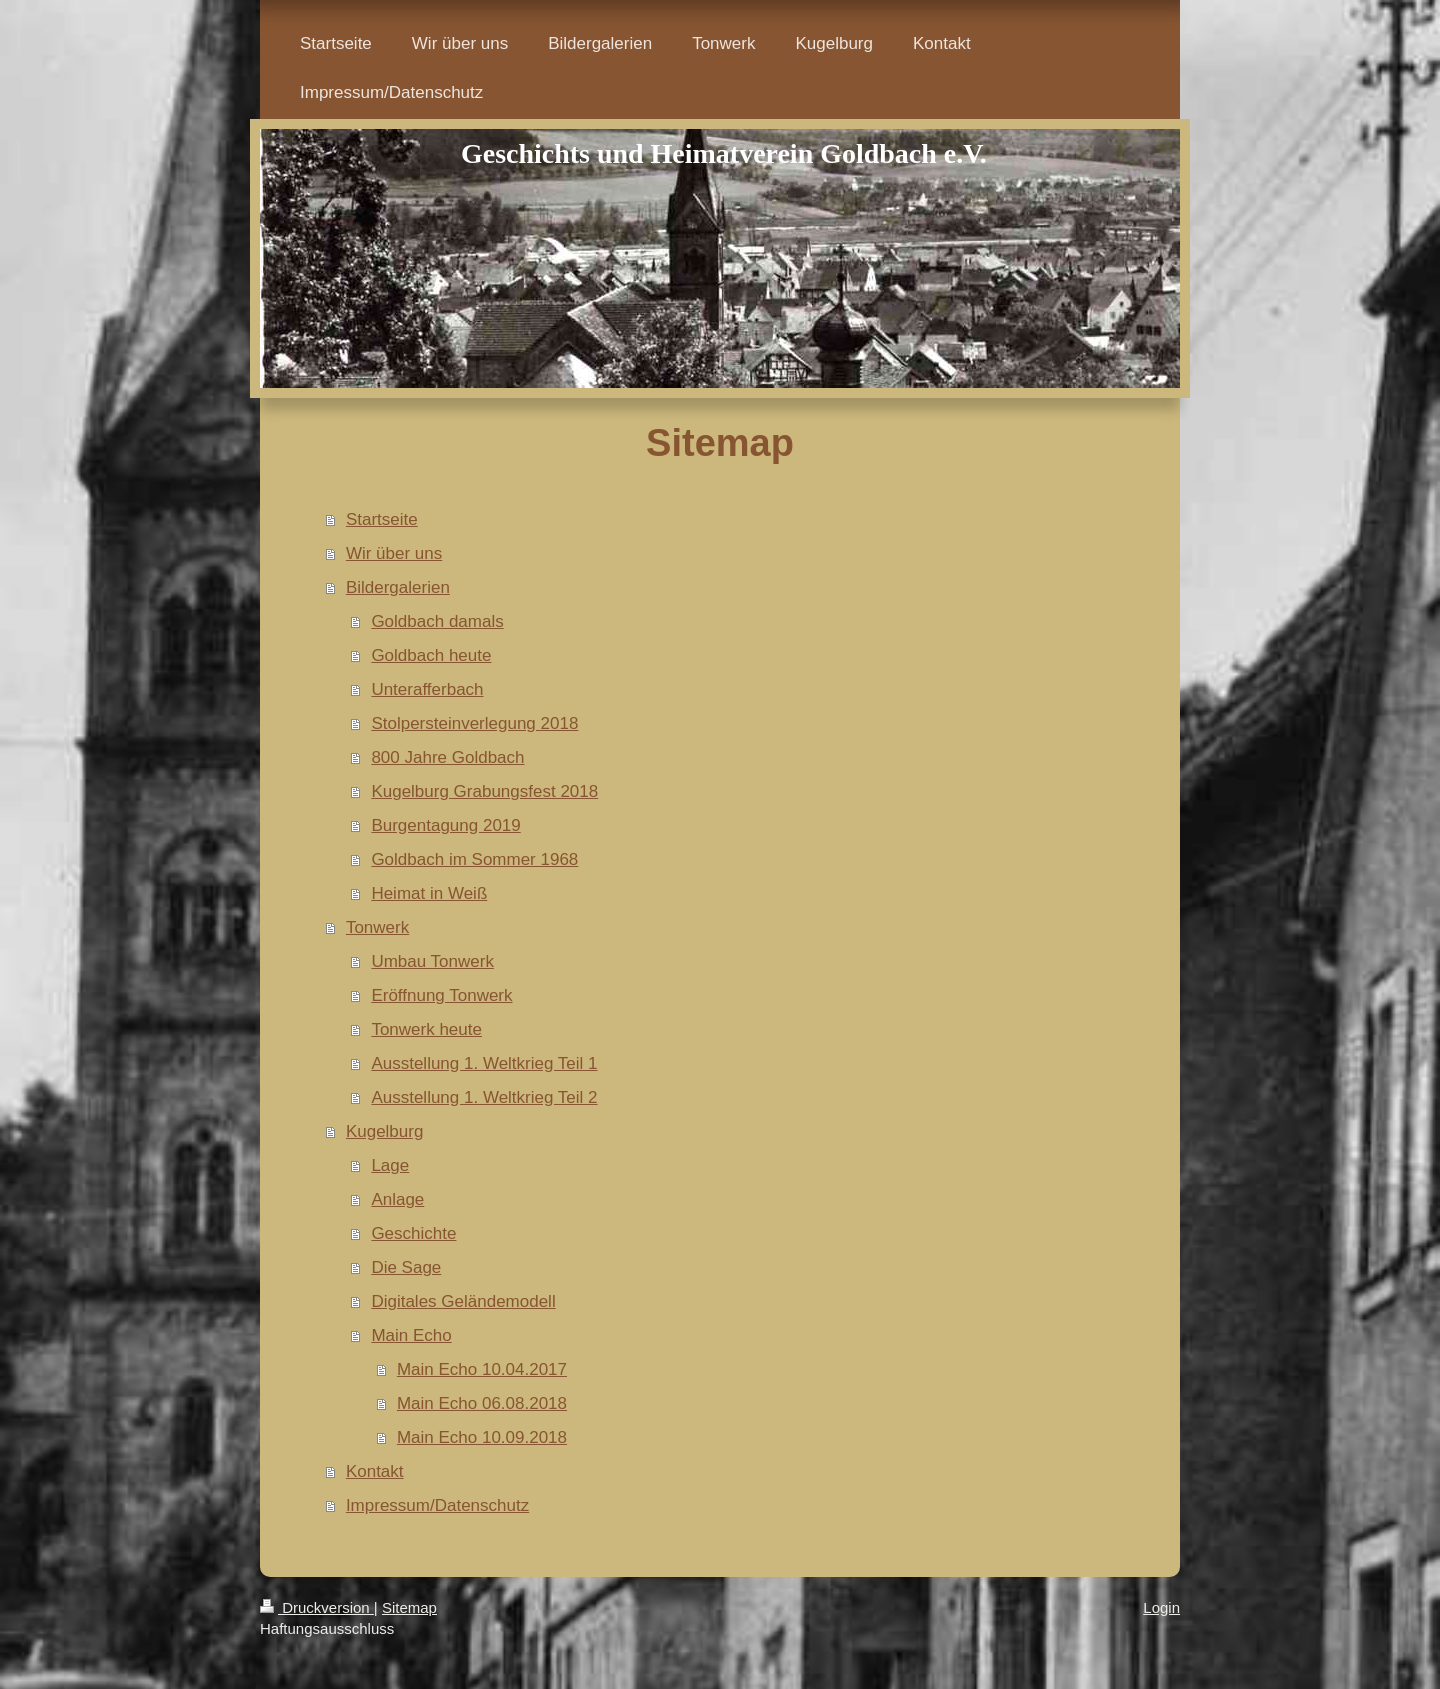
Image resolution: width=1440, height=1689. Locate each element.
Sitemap (409, 1607)
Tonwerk (377, 927)
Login (1161, 1607)
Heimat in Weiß (429, 893)
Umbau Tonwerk (432, 961)
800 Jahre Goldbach (447, 757)
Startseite (382, 519)
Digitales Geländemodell (463, 1301)
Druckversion (317, 1607)
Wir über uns (394, 553)
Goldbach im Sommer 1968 (474, 859)
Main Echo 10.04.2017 (482, 1369)
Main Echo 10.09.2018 (482, 1437)
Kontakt (375, 1471)
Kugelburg (385, 1131)
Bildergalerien (398, 587)
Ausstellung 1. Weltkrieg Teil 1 (484, 1063)
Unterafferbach (427, 689)
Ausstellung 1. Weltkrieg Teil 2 (484, 1097)
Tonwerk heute (426, 1029)
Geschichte (413, 1233)
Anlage (397, 1199)
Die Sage (406, 1267)
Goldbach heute (431, 655)
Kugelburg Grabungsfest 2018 (484, 791)
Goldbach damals (437, 621)
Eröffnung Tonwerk (441, 995)
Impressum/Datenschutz (437, 1505)
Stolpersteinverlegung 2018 (474, 723)
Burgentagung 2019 (445, 825)
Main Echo (411, 1335)
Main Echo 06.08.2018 (482, 1403)
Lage (390, 1165)
